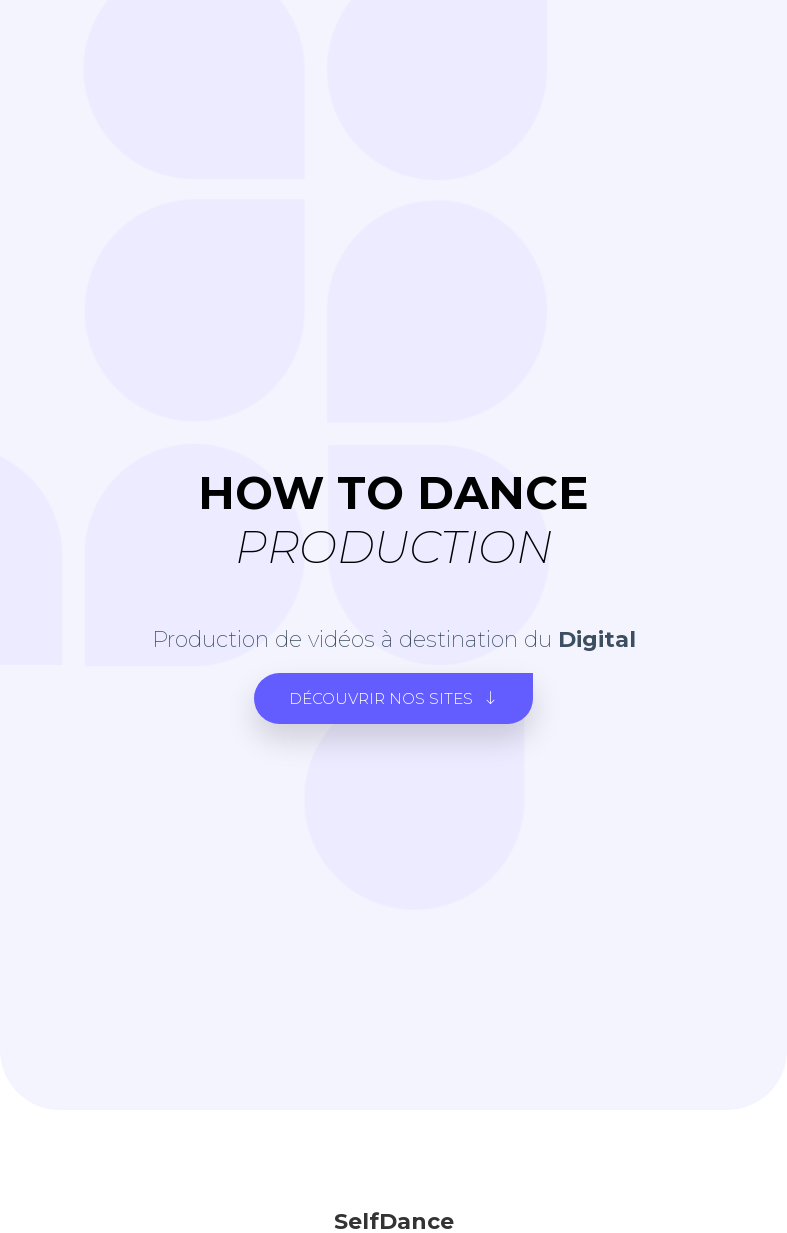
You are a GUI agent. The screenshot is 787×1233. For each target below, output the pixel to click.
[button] (393, 698)
